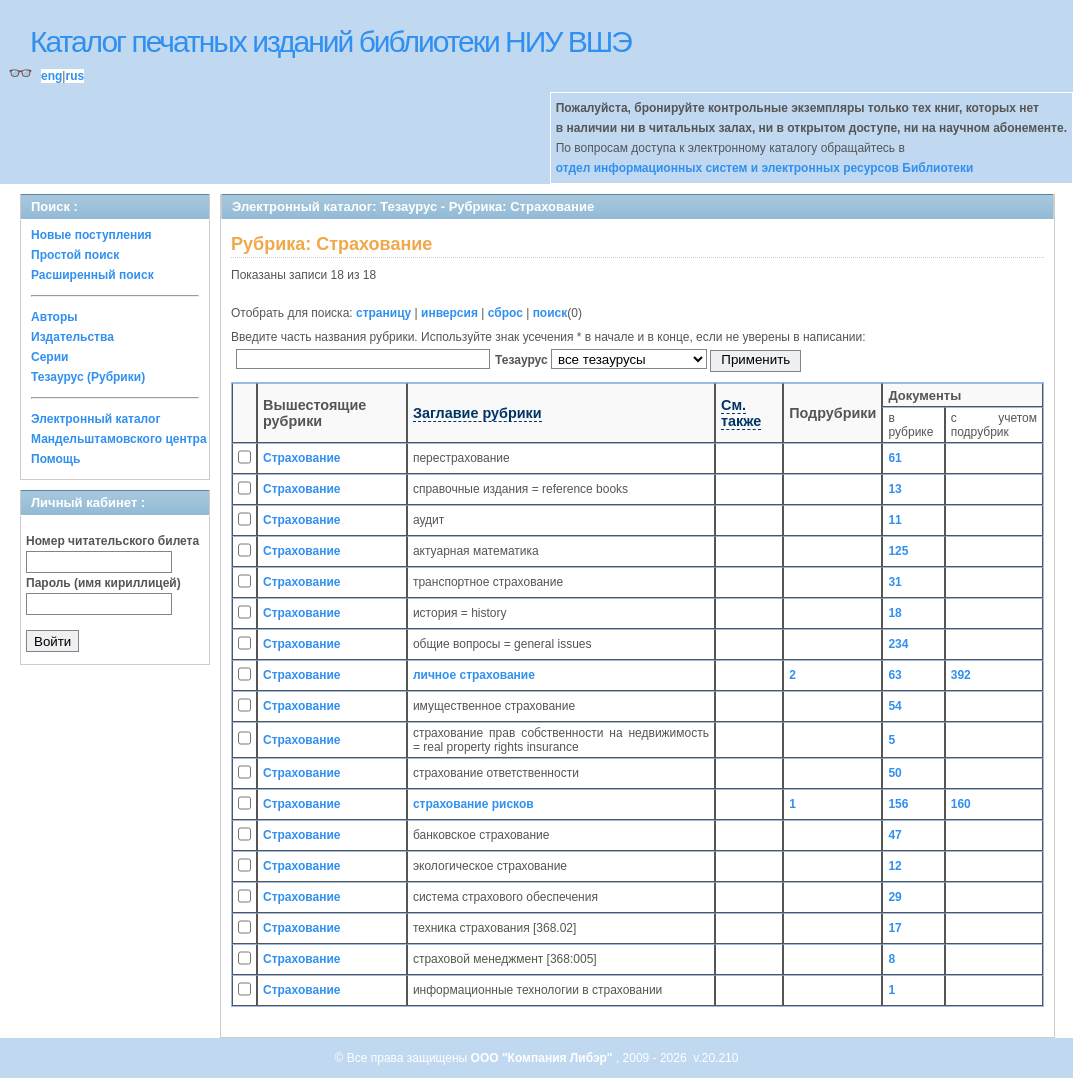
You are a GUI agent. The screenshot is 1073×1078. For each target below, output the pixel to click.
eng (51, 76)
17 (894, 928)
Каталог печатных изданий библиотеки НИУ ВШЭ (330, 41)
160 (961, 804)
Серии (49, 357)
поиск (550, 313)
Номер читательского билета (112, 541)
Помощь (55, 459)
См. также (741, 413)
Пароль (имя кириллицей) (103, 583)
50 (894, 773)
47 (894, 835)
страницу (383, 313)
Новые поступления (91, 235)
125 (898, 551)
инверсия (449, 313)
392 (961, 675)
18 (894, 613)
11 (894, 520)
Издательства (72, 337)
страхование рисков (473, 804)
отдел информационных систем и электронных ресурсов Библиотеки (765, 168)
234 (898, 644)
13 (894, 489)
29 (894, 897)
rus (74, 76)
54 (894, 706)
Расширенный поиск (92, 275)
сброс (505, 313)
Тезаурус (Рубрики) (88, 377)
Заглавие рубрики (477, 413)
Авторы (54, 317)
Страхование (301, 458)
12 (894, 866)
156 (898, 804)
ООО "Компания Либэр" (543, 1058)
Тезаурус (523, 360)
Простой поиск (75, 255)
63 (894, 675)
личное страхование (474, 675)
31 (894, 582)
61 (894, 458)
